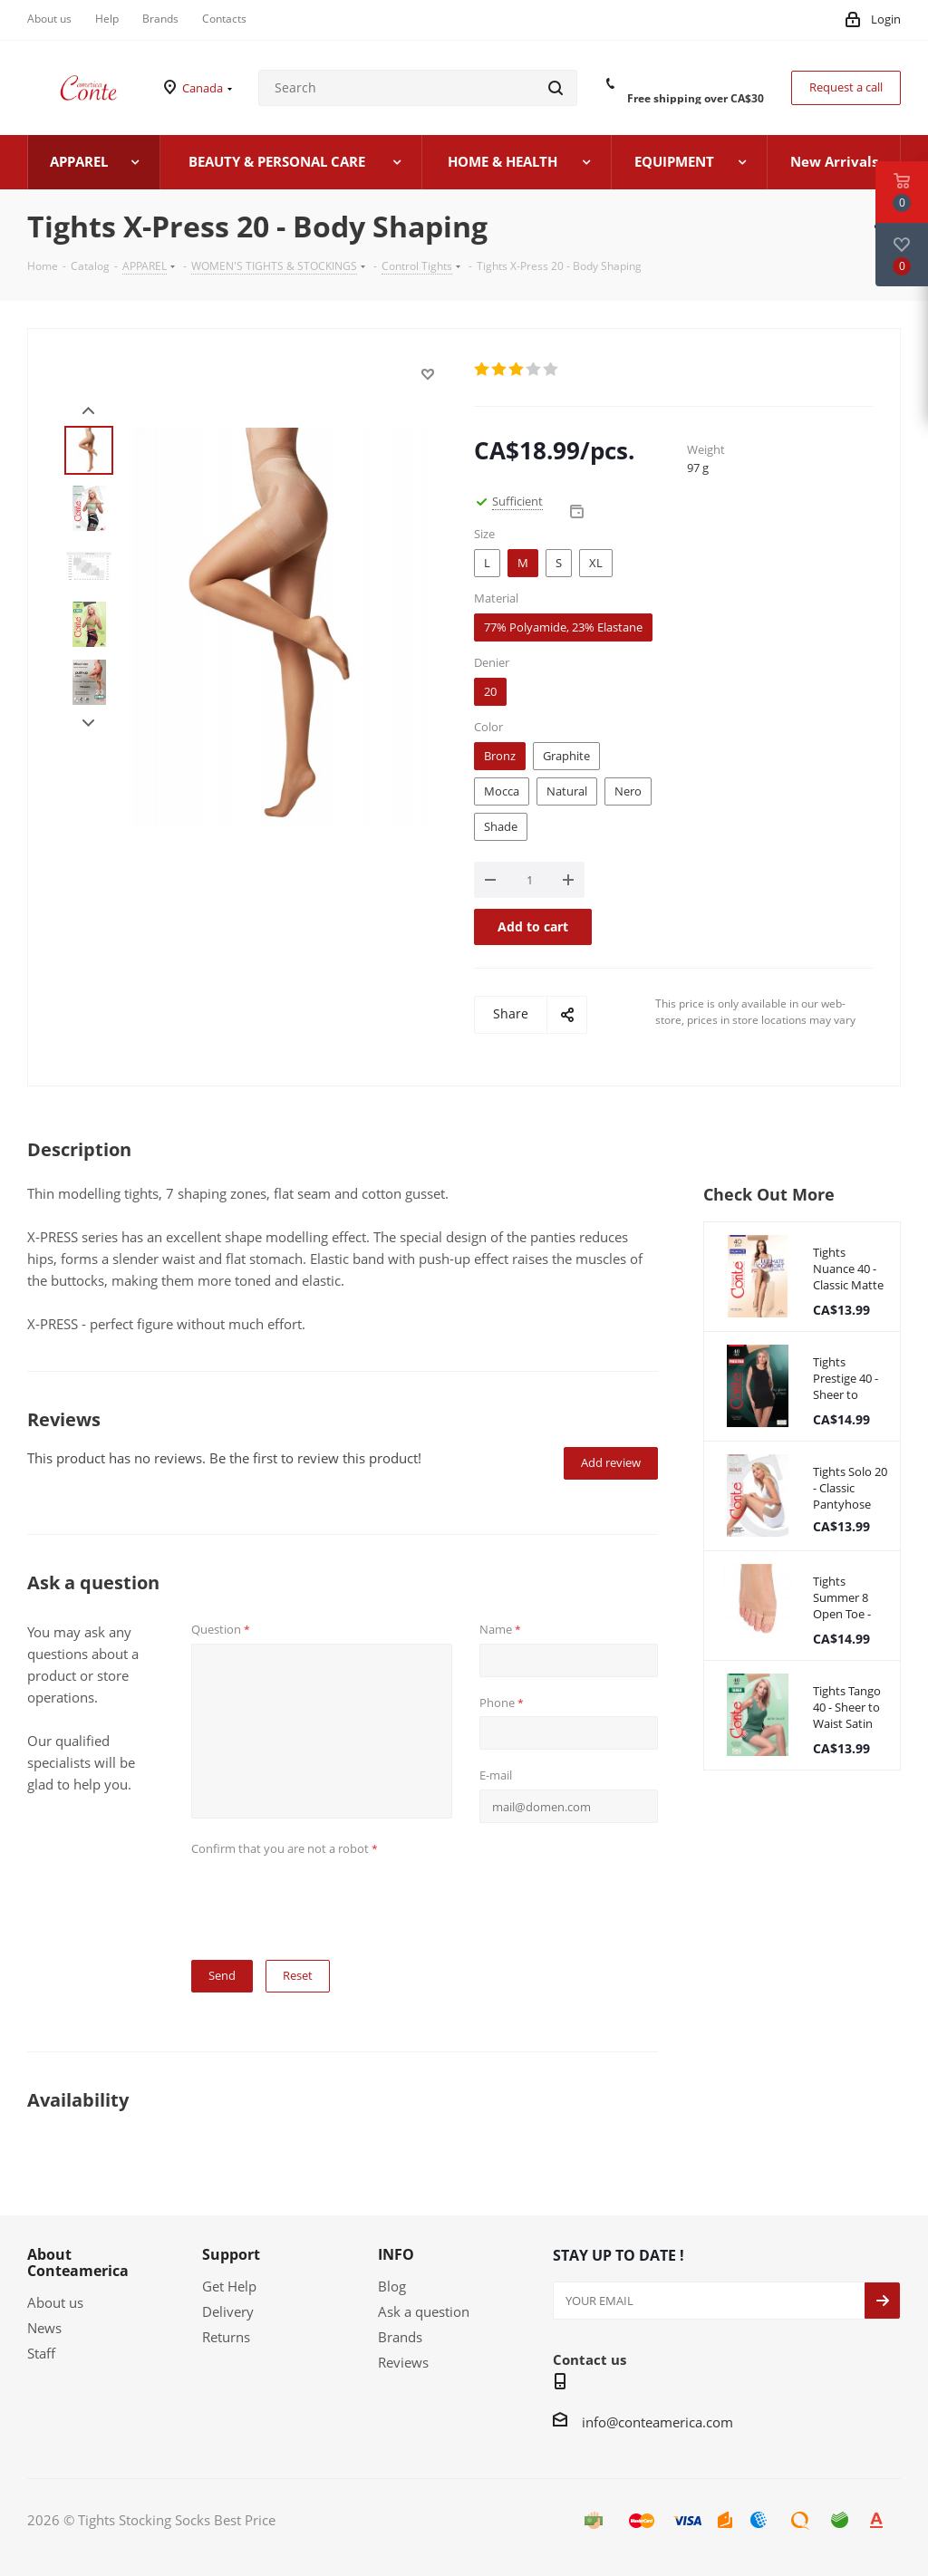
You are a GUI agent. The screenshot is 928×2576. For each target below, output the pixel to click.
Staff (41, 2353)
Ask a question (423, 2311)
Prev (88, 411)
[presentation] (329, 1897)
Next (88, 723)
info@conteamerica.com (657, 2422)
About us (55, 2302)
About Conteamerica (78, 2262)
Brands (400, 2337)
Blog (392, 2286)
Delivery (228, 2311)
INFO (396, 2254)
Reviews (403, 2362)
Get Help (229, 2286)
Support (231, 2254)
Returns (226, 2337)
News (44, 2328)
